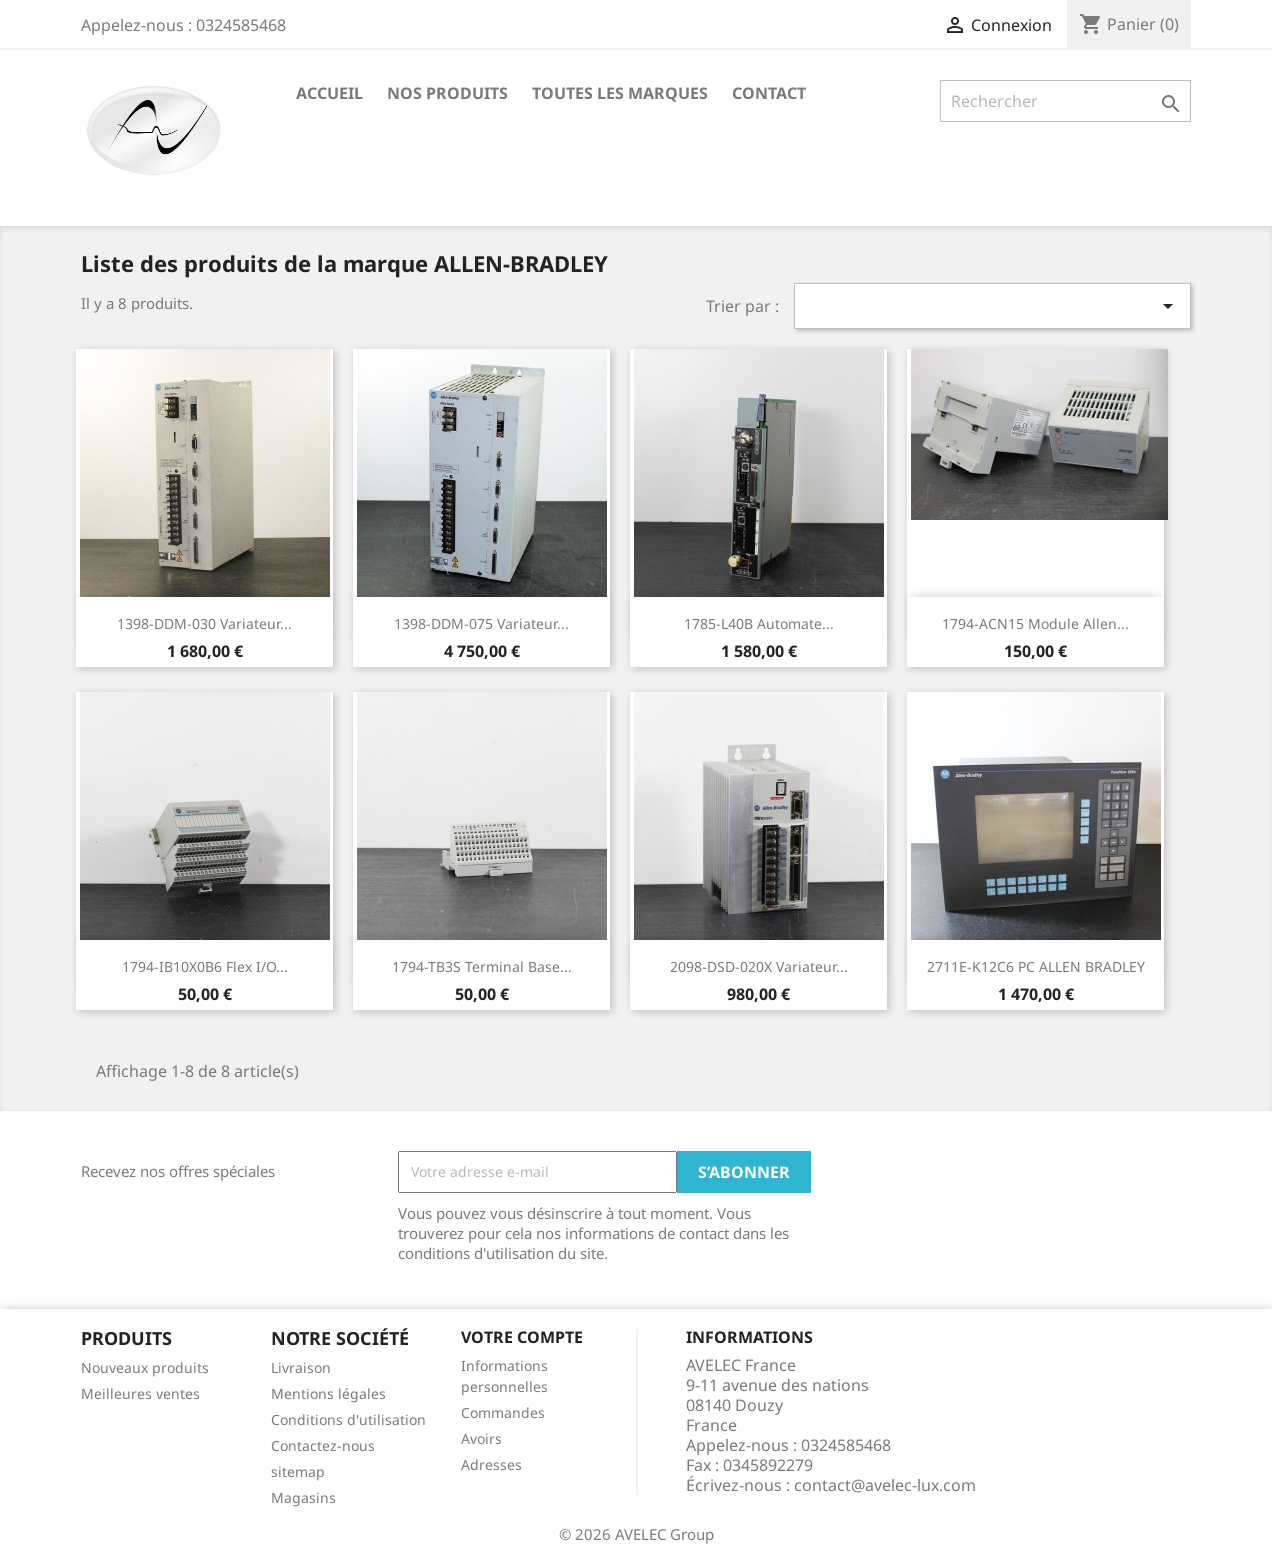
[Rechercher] (1065, 101)
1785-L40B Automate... (759, 623)
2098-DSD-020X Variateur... (759, 966)
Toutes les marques (620, 93)
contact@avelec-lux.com (885, 1485)
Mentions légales (328, 1393)
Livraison (301, 1367)
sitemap (298, 1471)
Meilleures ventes (140, 1393)
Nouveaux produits (145, 1367)
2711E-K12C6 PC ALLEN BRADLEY (1036, 966)
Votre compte (522, 1337)
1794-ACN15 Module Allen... (1035, 623)
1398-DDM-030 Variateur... (204, 623)
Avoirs (481, 1438)
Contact (769, 93)
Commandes (503, 1412)
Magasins (303, 1497)
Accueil (329, 93)
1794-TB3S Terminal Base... (482, 966)
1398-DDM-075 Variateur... (481, 623)
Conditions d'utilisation (348, 1419)
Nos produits (447, 93)
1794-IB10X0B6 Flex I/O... (205, 966)
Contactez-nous (323, 1445)
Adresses (491, 1464)
